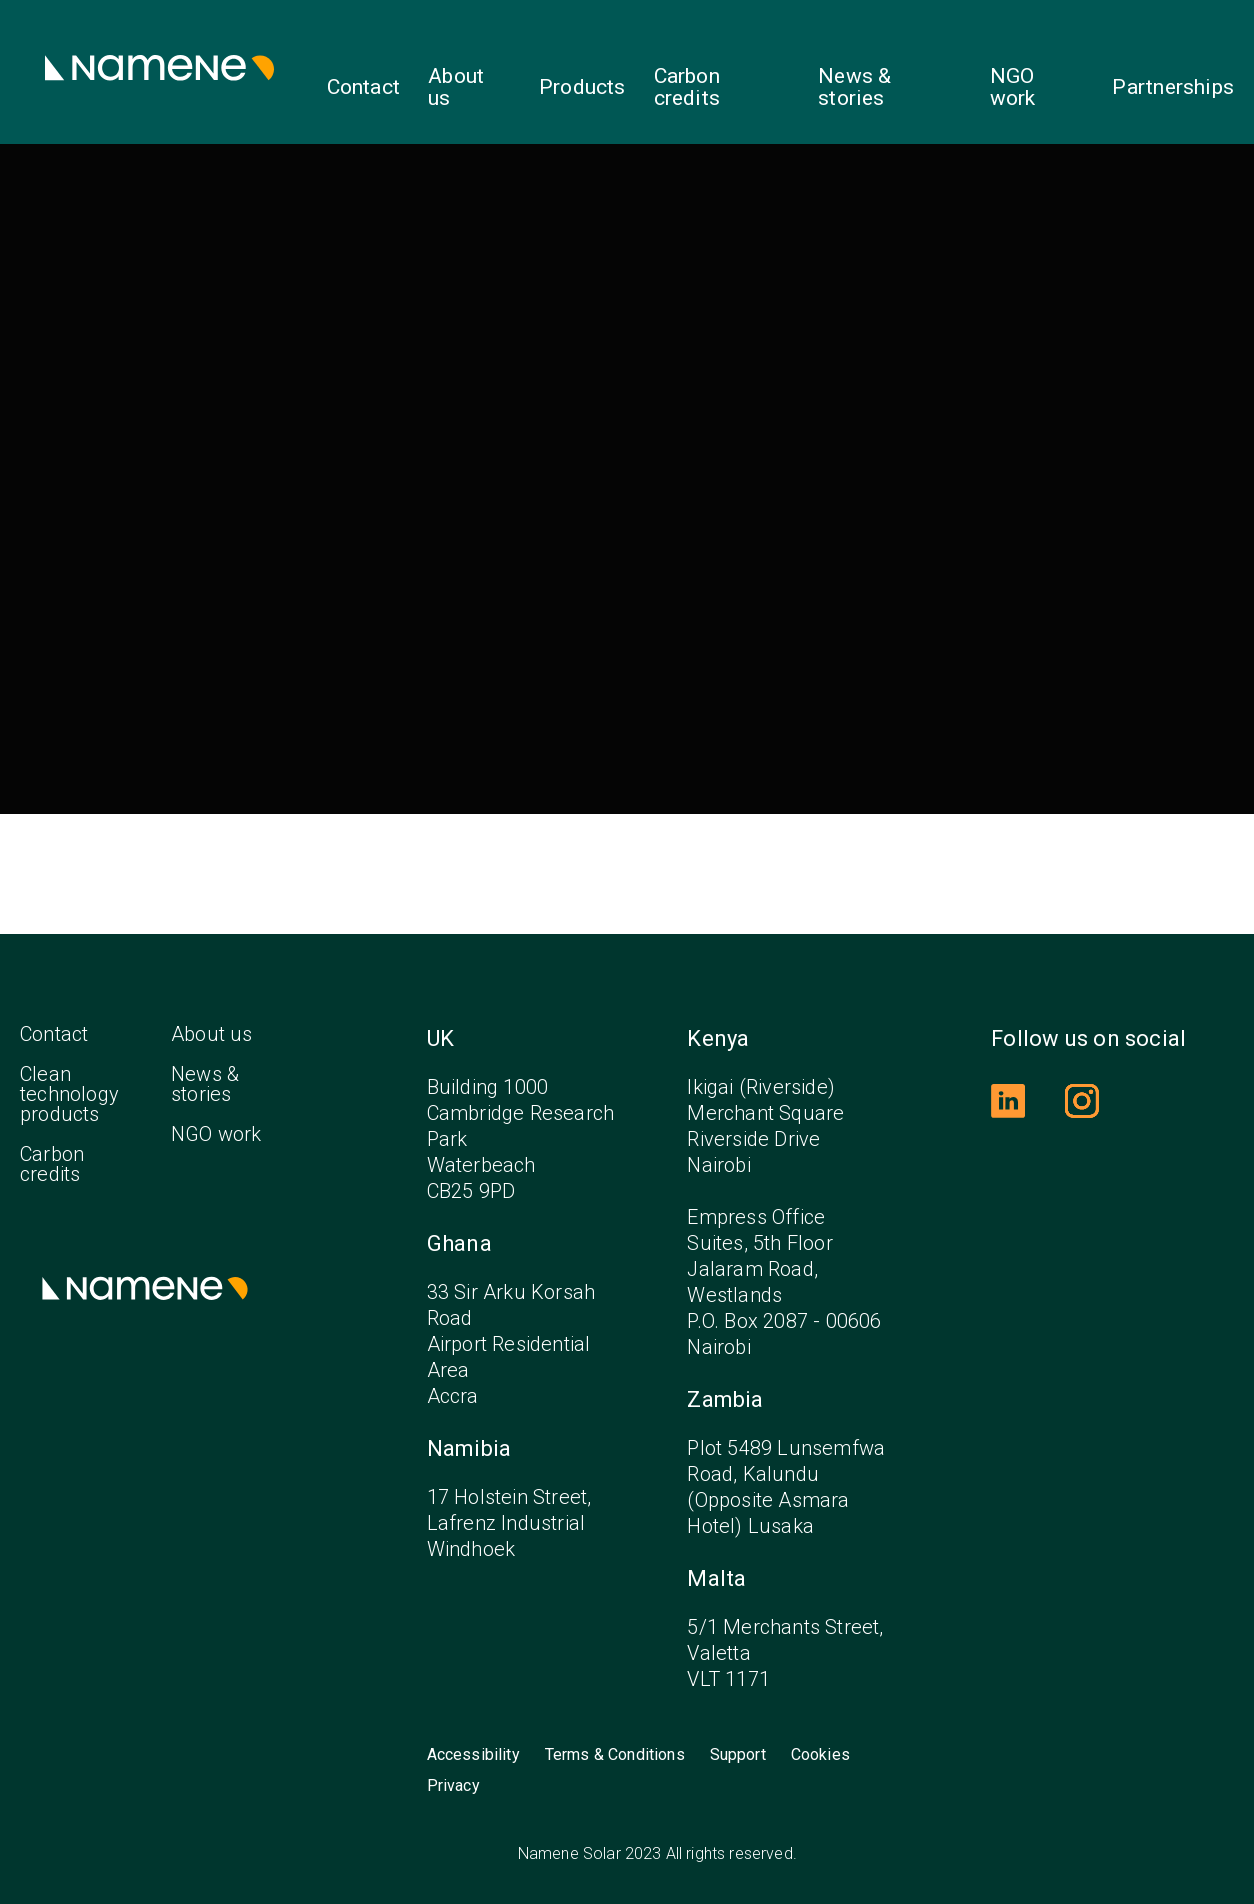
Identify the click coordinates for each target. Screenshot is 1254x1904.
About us (456, 87)
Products (582, 87)
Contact (363, 87)
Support (738, 1755)
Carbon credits (687, 87)
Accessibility (473, 1755)
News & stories (854, 87)
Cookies (820, 1755)
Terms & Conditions (615, 1755)
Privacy (453, 1786)
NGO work (1013, 87)
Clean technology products (69, 1094)
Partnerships (1173, 87)
